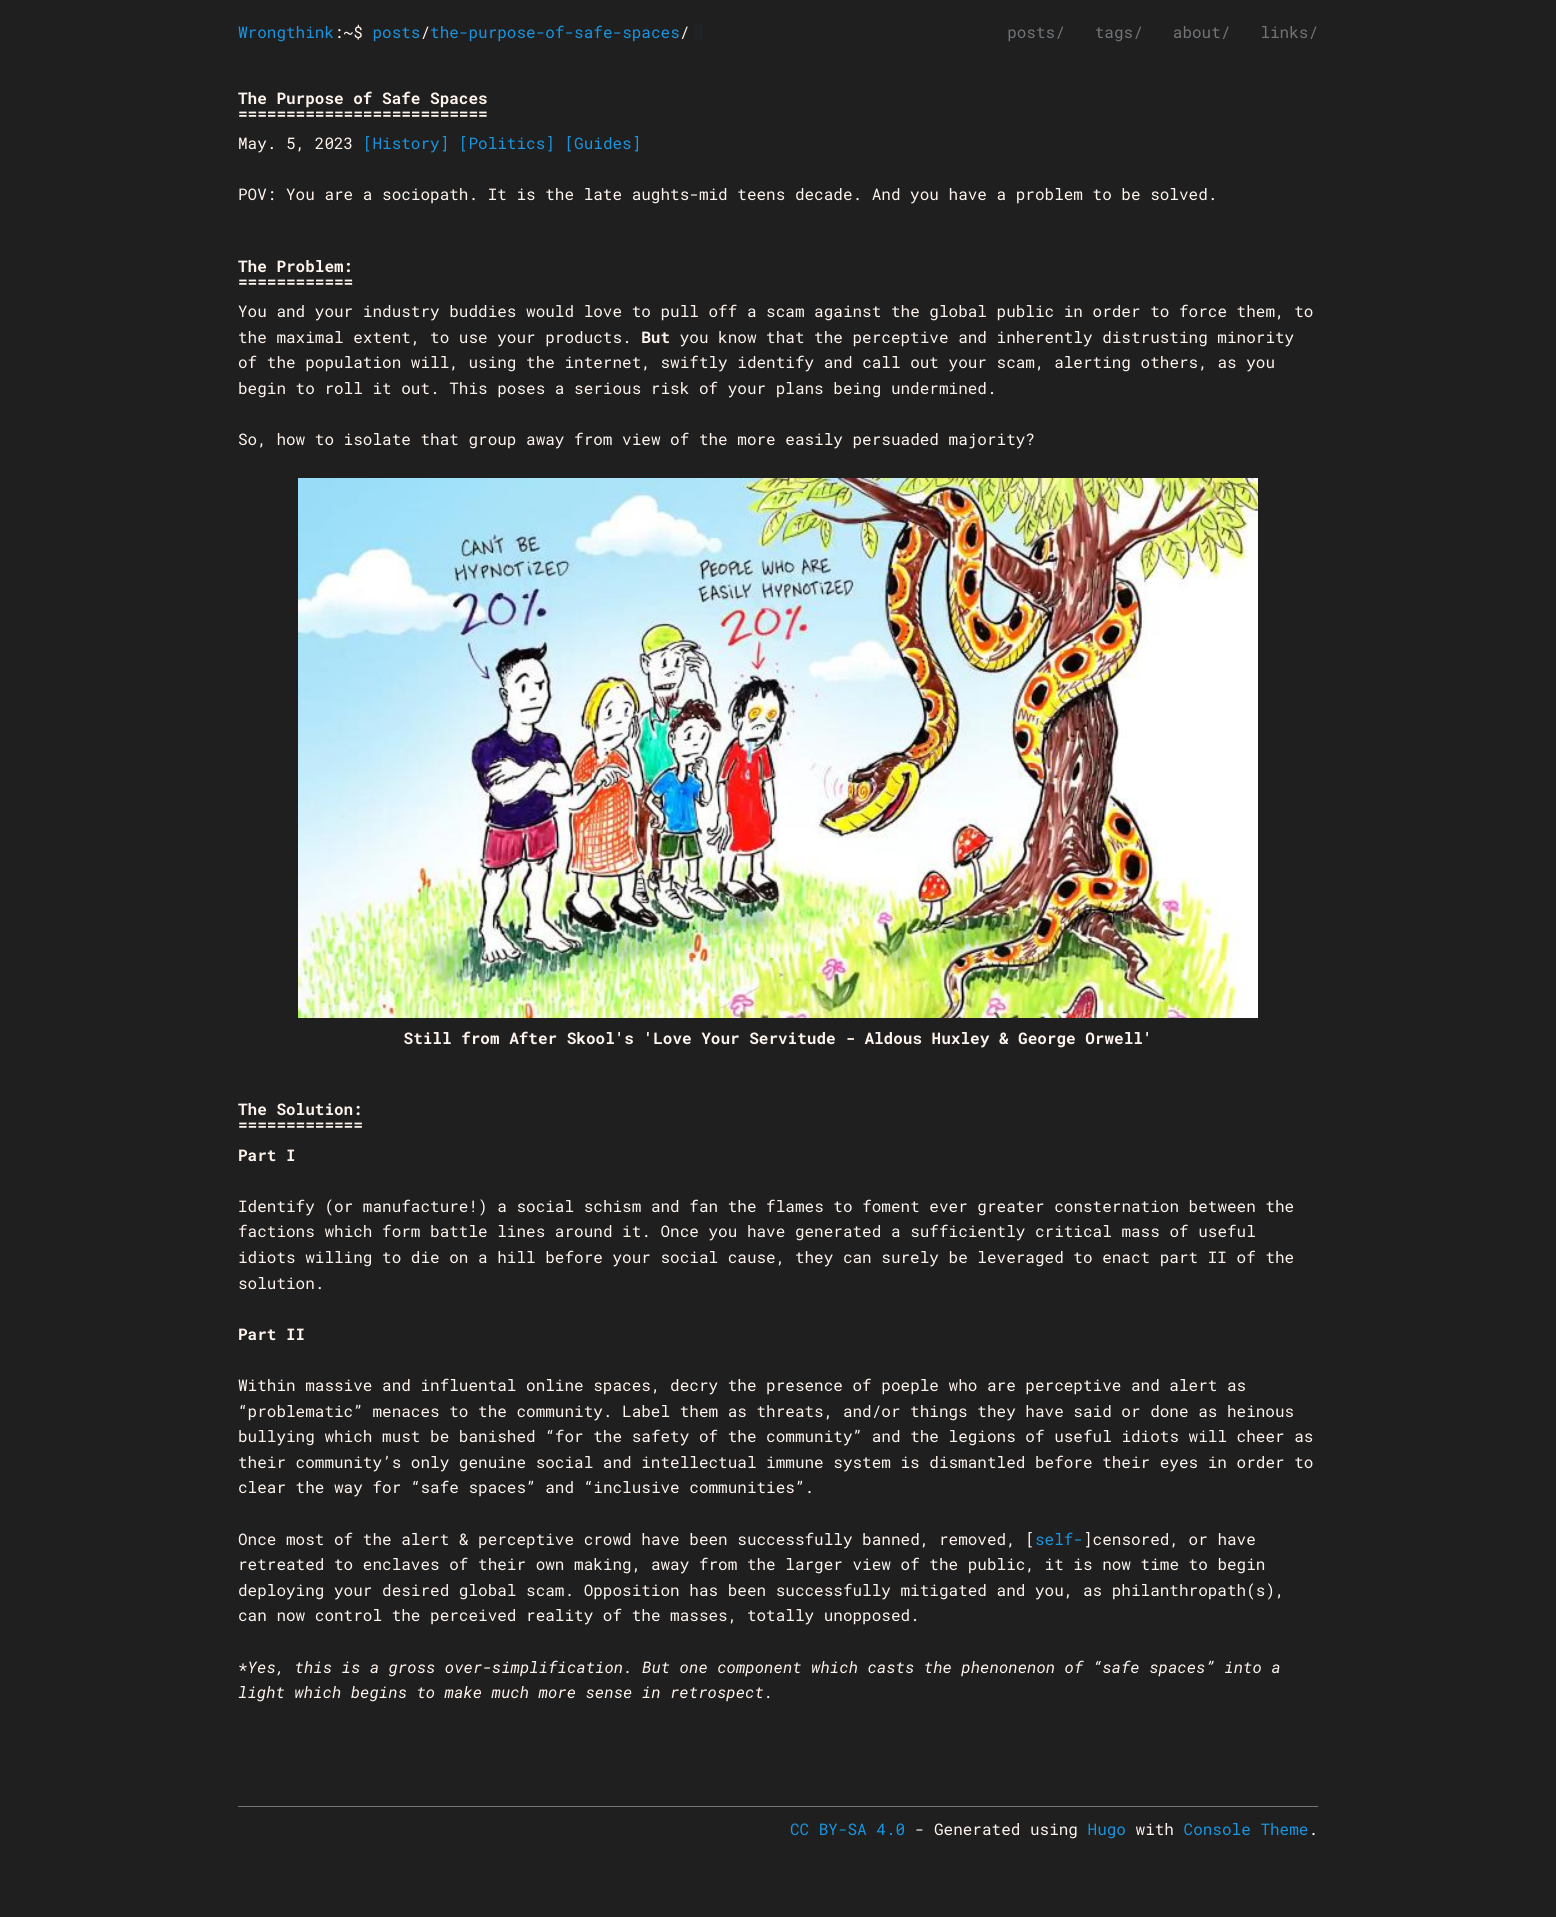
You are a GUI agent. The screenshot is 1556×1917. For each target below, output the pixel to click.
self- (1059, 1539)
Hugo (1107, 1829)
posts (396, 32)
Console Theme (1246, 1829)
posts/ (1036, 32)
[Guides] (602, 143)
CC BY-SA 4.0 (847, 1829)
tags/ (1119, 32)
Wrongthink (286, 32)
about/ (1202, 32)
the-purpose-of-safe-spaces (555, 32)
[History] (406, 143)
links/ (1289, 32)
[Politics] (507, 143)
